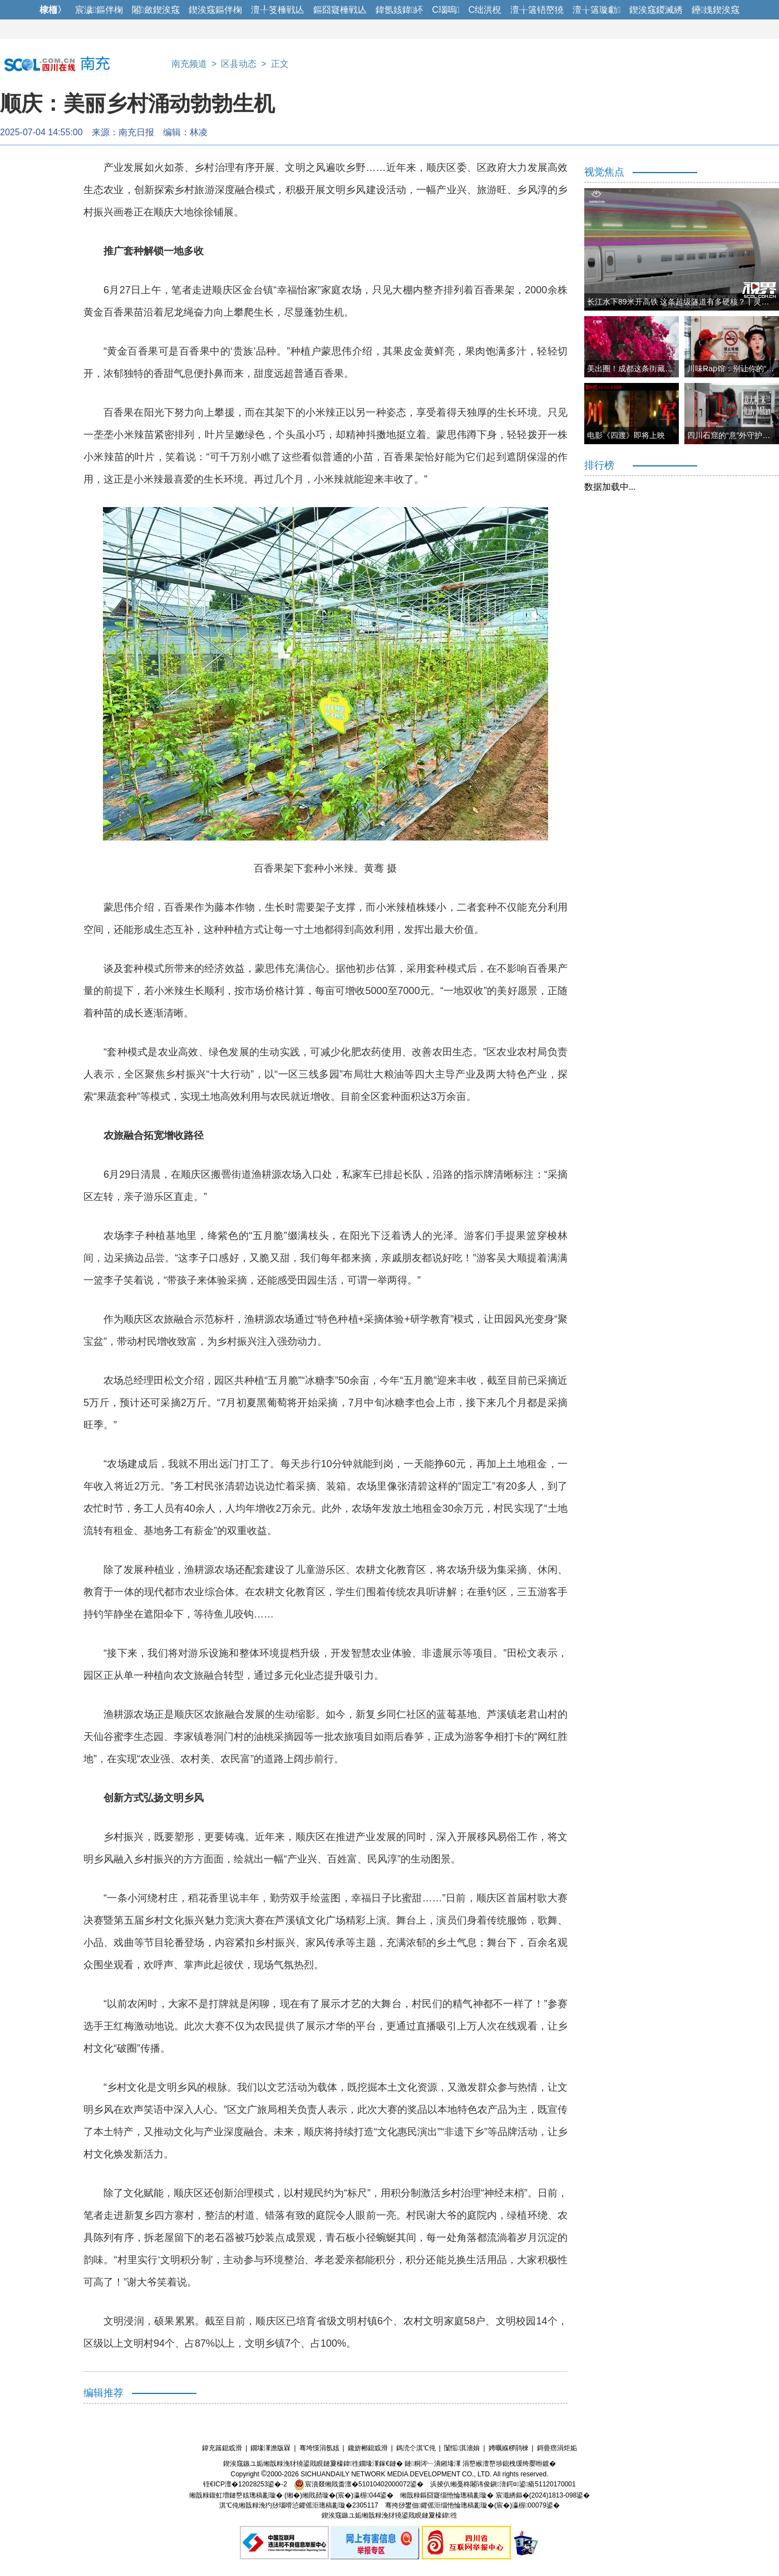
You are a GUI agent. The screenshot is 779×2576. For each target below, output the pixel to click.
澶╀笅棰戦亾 (277, 9)
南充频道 (189, 63)
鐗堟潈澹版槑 (270, 2448)
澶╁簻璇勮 (596, 9)
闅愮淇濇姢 (462, 2448)
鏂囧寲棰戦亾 (340, 9)
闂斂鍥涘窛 (156, 9)
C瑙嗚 (445, 9)
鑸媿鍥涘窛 (715, 9)
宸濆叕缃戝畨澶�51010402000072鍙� (358, 2484)
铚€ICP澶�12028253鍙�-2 (245, 2484)
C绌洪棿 (485, 9)
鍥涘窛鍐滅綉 (656, 9)
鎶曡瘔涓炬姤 (557, 2448)
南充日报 (136, 132)
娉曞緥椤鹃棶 (509, 2448)
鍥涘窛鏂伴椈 (215, 9)
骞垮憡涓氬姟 (319, 2448)
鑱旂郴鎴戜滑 (368, 2448)
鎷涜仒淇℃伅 (416, 2448)
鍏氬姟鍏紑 (399, 9)
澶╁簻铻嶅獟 (537, 9)
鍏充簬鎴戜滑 (222, 2448)
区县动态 (239, 63)
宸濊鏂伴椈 (99, 9)
